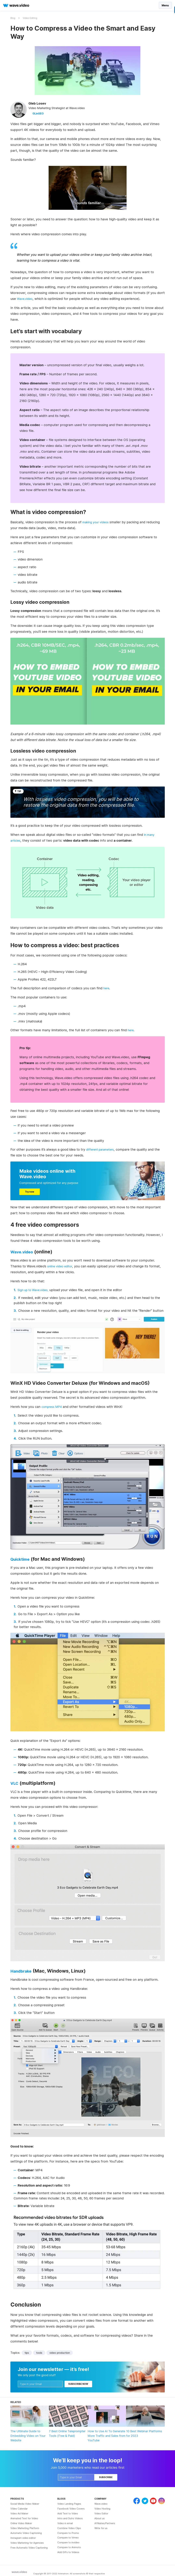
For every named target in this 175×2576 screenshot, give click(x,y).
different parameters (102, 1149)
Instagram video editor (23, 2534)
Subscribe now (78, 2383)
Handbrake (23, 1971)
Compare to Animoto (69, 2544)
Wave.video (25, 299)
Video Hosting (102, 2505)
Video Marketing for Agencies (27, 2539)
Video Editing (30, 18)
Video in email (65, 2520)
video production (59, 2352)
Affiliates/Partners (104, 2520)
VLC (15, 1783)
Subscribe (106, 2474)
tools (39, 2352)
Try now (29, 1191)
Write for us (100, 2524)
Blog (12, 18)
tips (27, 2352)
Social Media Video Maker (24, 2500)
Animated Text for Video (24, 2515)
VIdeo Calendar (19, 2505)
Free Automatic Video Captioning (29, 2544)
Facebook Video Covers (71, 2505)
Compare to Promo (68, 2529)
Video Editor (101, 2510)
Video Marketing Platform (24, 2524)
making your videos (97, 522)
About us (99, 2515)
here (106, 988)
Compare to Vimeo (68, 2534)
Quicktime (22, 1559)
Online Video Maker (21, 2520)
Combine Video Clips (69, 2524)
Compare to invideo (68, 2539)
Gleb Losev (37, 103)
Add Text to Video (67, 2510)
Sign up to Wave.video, (36, 1290)
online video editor (61, 1266)
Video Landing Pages (69, 2500)
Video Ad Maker (19, 2510)
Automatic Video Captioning (26, 2529)
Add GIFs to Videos (68, 2548)
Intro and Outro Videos (70, 2515)
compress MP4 (53, 1406)
